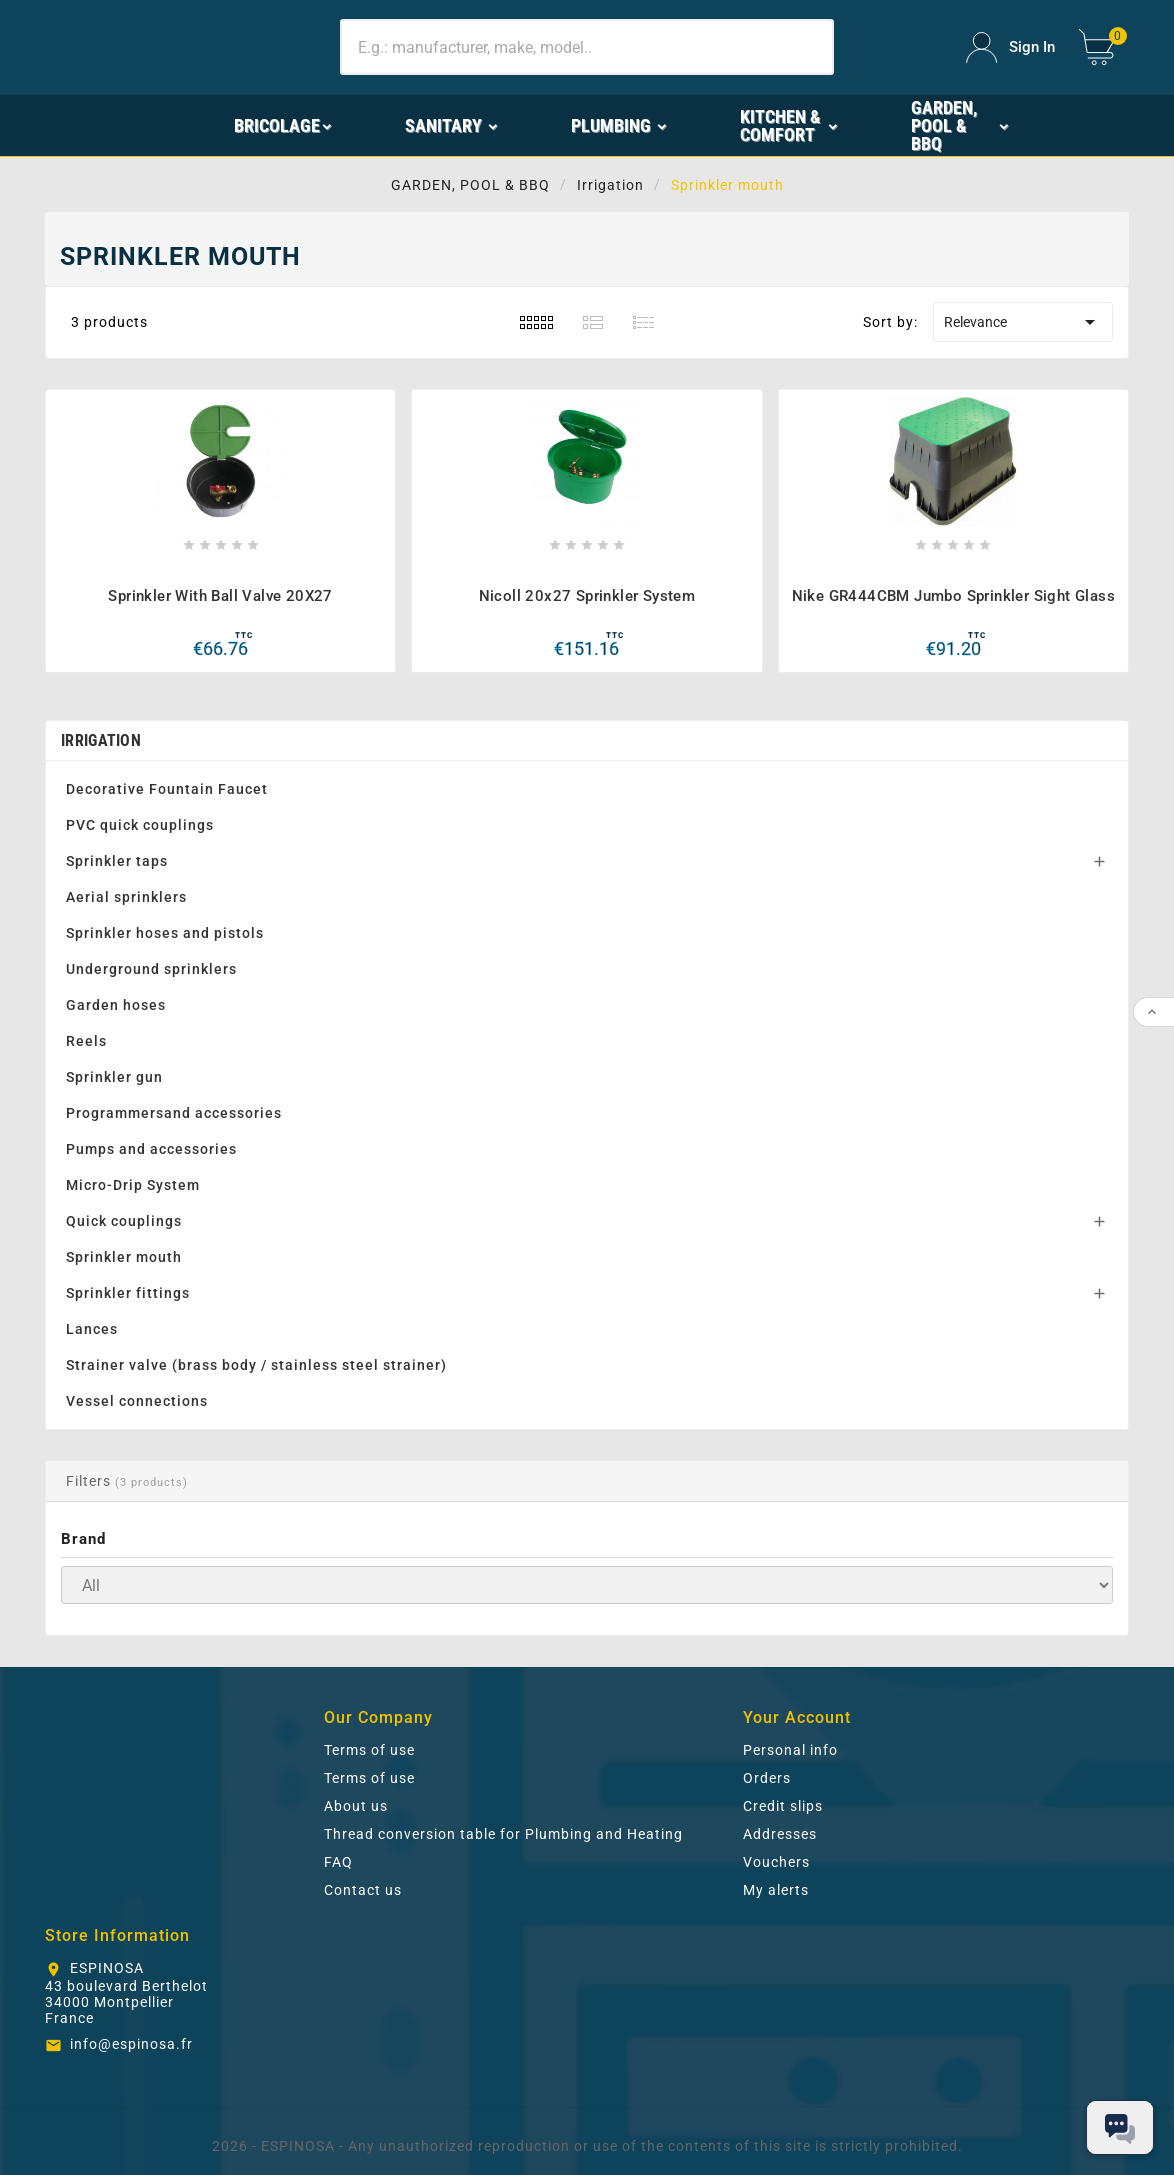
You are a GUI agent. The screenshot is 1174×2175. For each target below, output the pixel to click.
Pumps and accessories (151, 1149)
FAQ (338, 1862)
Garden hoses (116, 1005)
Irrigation (101, 740)
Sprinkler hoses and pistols (165, 933)
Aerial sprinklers (126, 897)
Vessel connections (137, 1401)
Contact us (363, 1890)
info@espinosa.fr (131, 2044)
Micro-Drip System (133, 1185)
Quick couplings (124, 1221)
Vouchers (776, 1862)
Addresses (780, 1834)
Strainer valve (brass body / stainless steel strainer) (256, 1365)
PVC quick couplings (140, 825)
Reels (86, 1041)
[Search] (587, 47)
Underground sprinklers (151, 969)
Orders (767, 1778)
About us (356, 1806)
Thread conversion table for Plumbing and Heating (503, 1834)
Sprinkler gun (114, 1077)
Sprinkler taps (117, 861)
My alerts (776, 1890)
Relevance (1023, 322)
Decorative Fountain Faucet (167, 789)
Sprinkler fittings (128, 1293)
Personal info (790, 1750)
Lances (92, 1329)
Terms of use (369, 1750)
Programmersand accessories (174, 1113)
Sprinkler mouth (124, 1257)
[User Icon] (1010, 47)
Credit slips (783, 1806)
